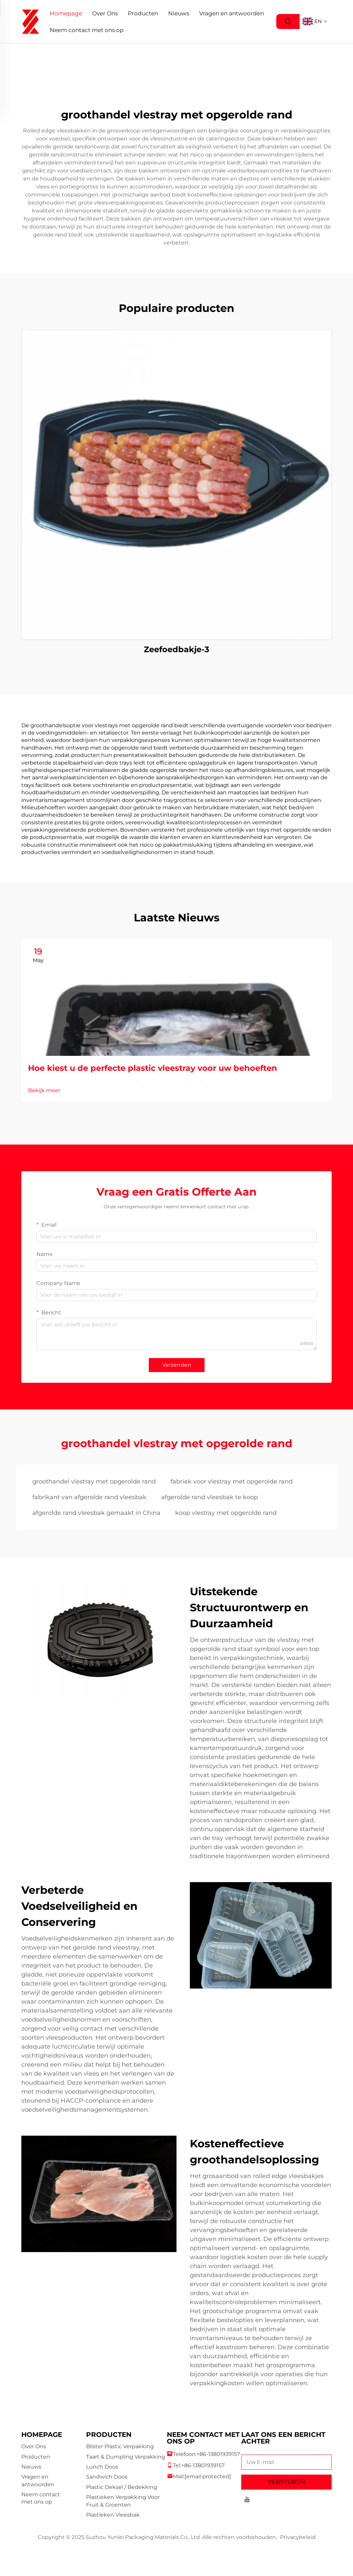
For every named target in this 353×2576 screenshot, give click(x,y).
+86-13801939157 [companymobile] (203, 2465)
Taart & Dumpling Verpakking (125, 2457)
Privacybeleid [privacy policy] (298, 2537)
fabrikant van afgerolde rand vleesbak (89, 1497)
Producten (143, 13)
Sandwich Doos (106, 2477)
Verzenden (176, 1365)
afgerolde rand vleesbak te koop (209, 1497)
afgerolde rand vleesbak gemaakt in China (96, 1513)
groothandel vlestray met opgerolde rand (94, 1481)
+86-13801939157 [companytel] (218, 2454)
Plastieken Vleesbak (113, 2515)
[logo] (30, 21)
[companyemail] (208, 2476)
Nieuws (178, 13)
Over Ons (105, 13)
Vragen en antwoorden (231, 13)
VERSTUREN (286, 2482)
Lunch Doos (102, 2467)
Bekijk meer (44, 1090)
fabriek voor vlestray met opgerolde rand (231, 1481)
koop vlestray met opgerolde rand (226, 1513)
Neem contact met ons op (87, 30)
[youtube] (247, 2500)
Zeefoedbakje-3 (176, 649)
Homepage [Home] (66, 13)
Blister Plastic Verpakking (120, 2446)
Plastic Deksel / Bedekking (121, 2487)
